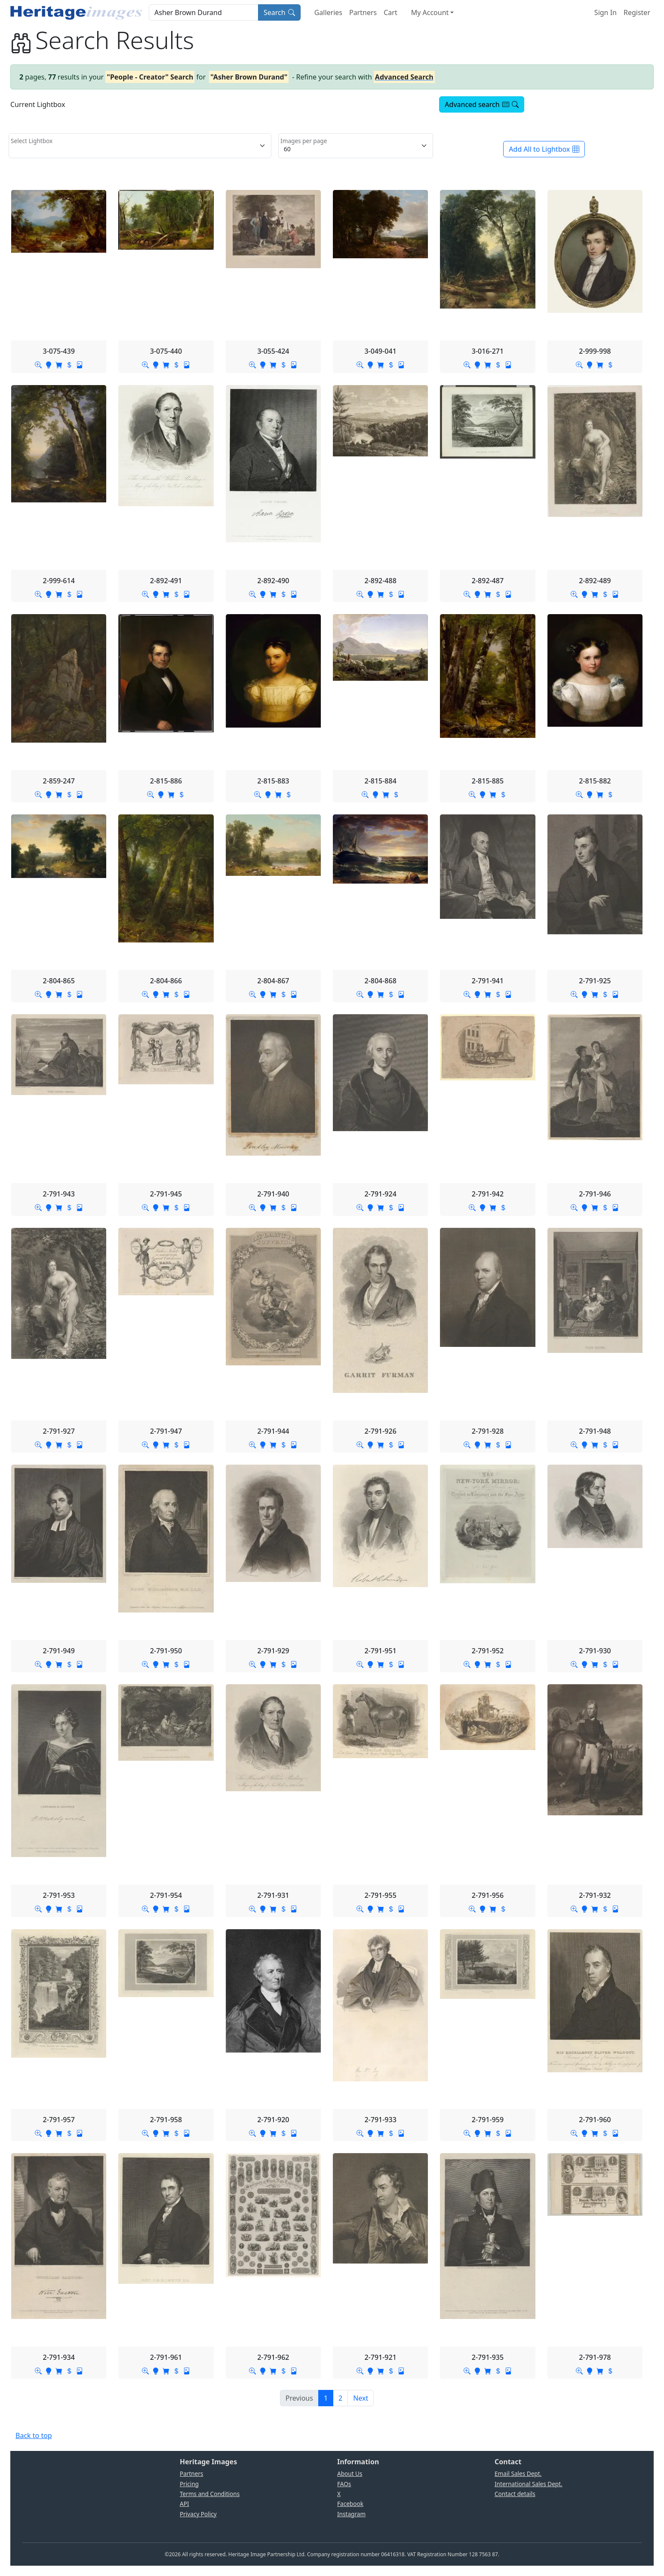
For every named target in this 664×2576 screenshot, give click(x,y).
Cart (390, 12)
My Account (430, 12)
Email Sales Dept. (518, 2473)
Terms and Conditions (210, 2494)
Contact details (515, 2494)
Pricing (189, 2484)
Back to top (33, 2435)
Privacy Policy (198, 2514)
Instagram (351, 2514)
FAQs (344, 2484)
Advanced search (481, 104)
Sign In (605, 12)
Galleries (328, 12)
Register (637, 12)
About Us (350, 2473)
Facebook (350, 2504)
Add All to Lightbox (544, 149)
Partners (363, 12)
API (184, 2504)
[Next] (360, 2398)
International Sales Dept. (529, 2484)
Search (279, 12)
